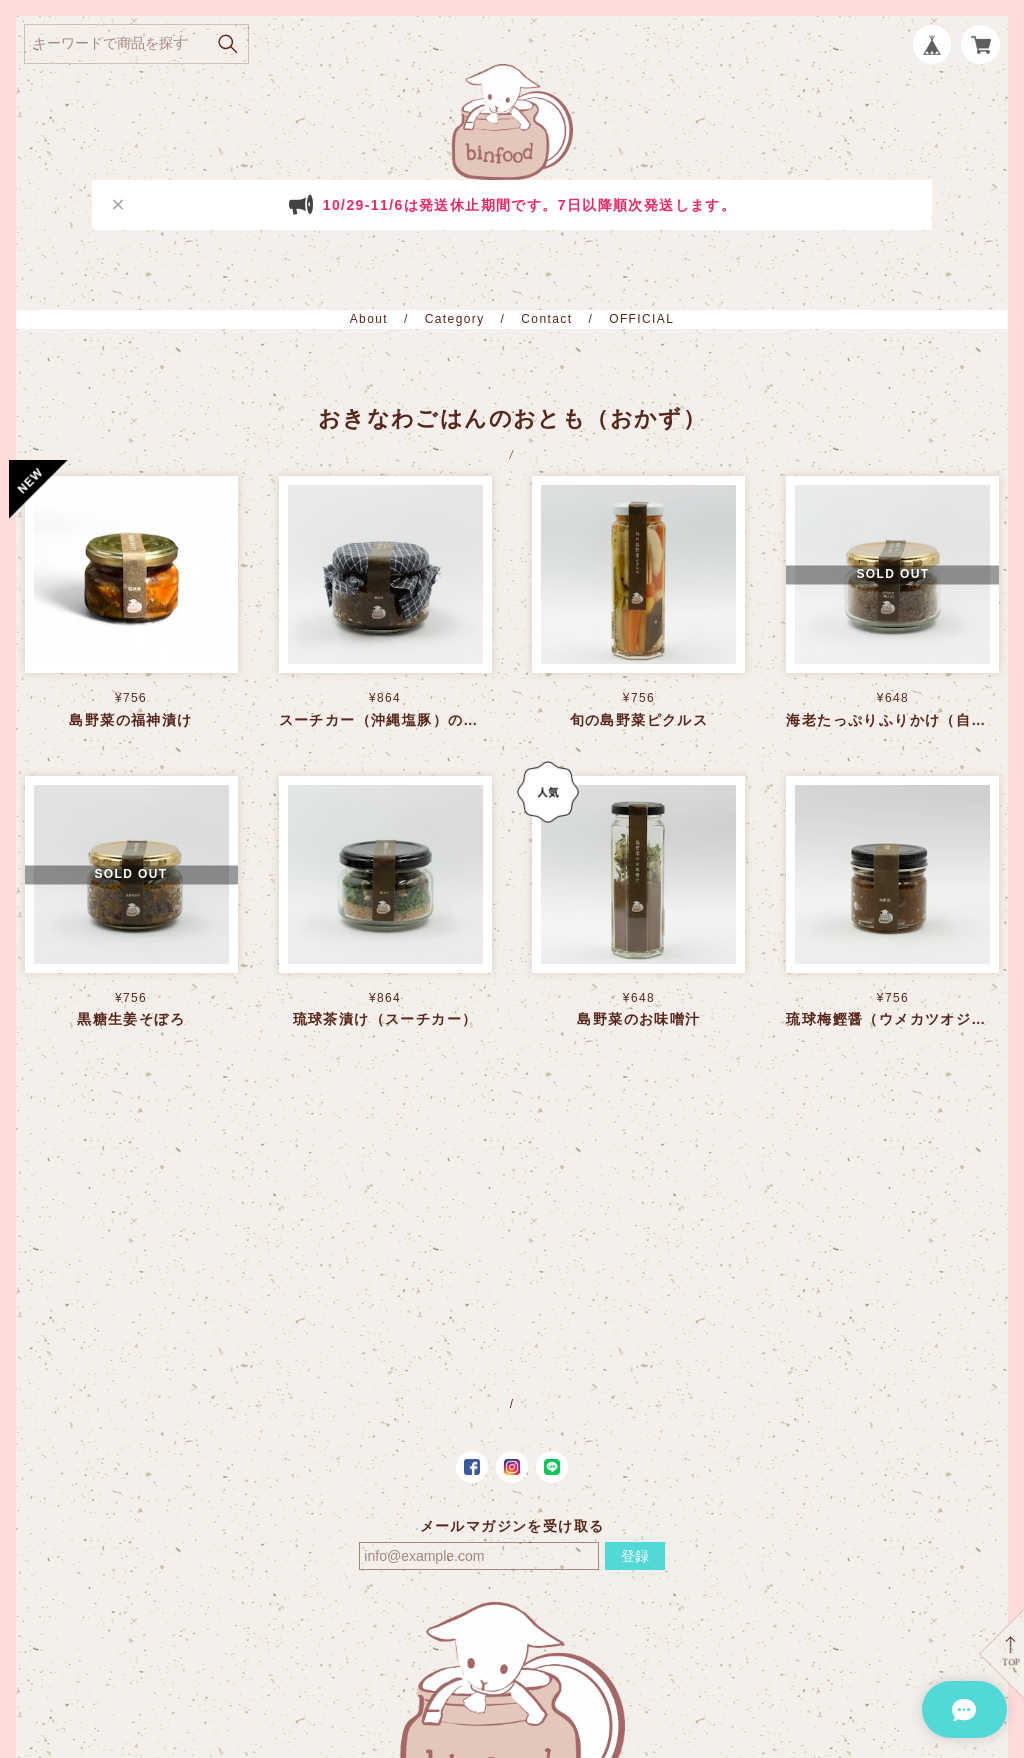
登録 (635, 1556)
